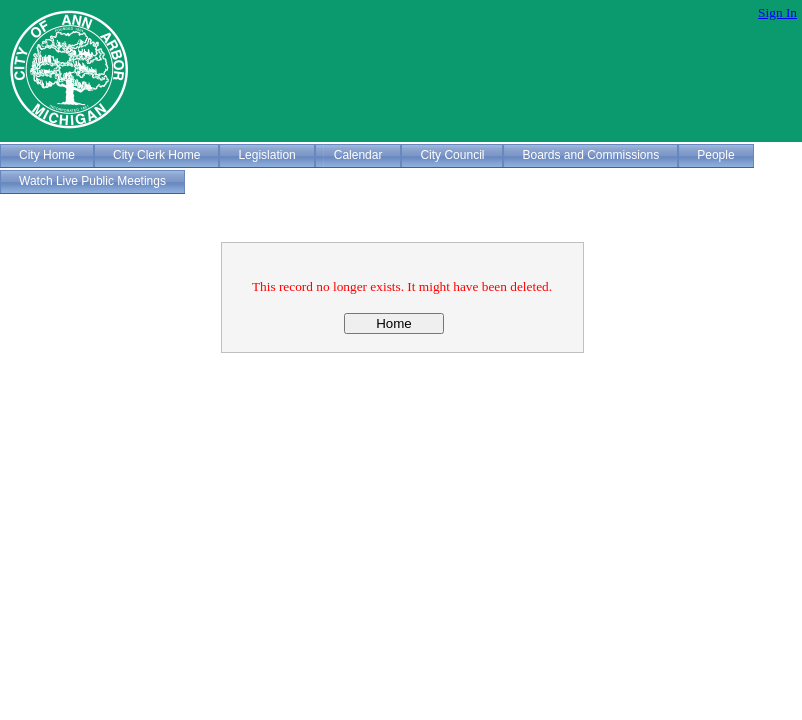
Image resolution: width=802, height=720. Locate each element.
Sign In (777, 12)
